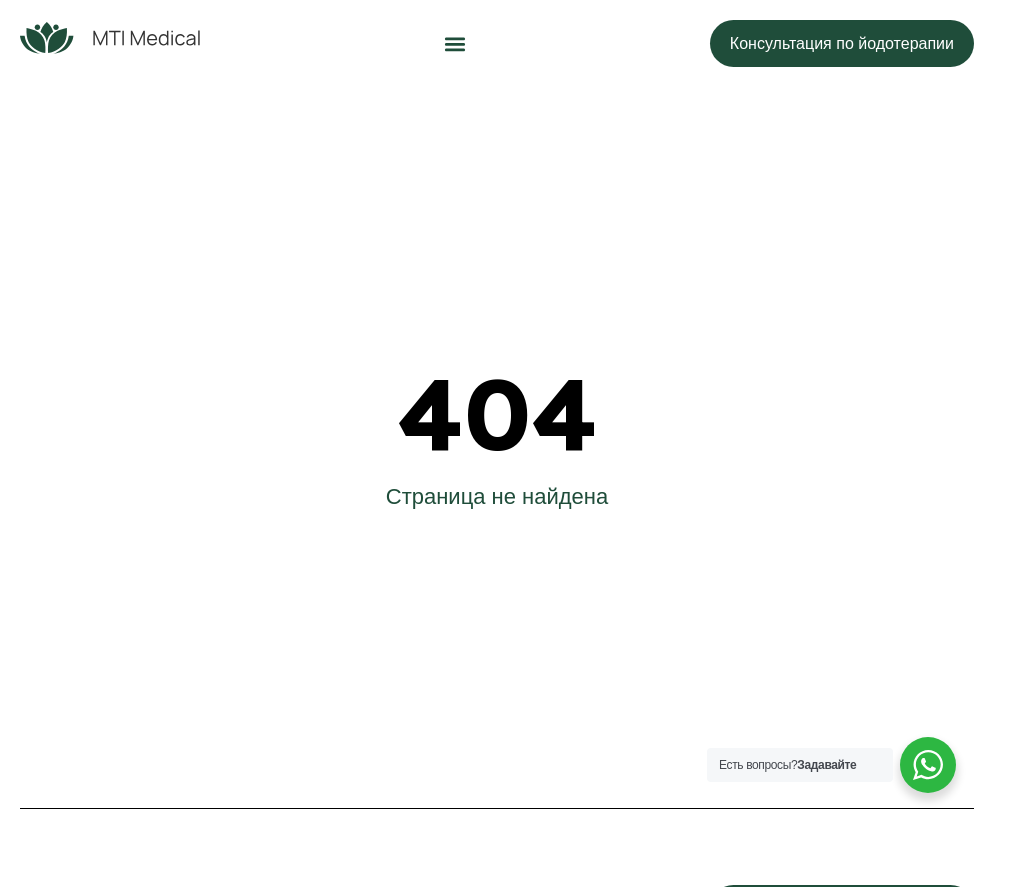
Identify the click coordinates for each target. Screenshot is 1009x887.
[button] (454, 43)
